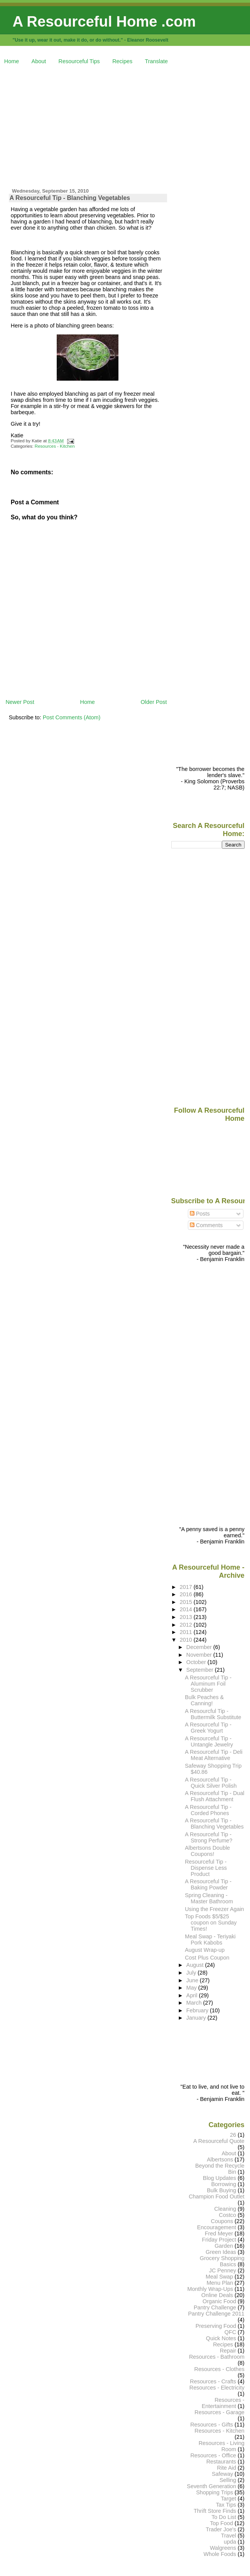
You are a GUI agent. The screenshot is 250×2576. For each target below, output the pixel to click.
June (193, 1980)
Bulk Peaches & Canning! (204, 1700)
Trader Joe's (221, 2529)
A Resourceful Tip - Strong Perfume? (208, 1837)
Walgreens (223, 2548)
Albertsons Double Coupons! (207, 1851)
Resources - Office (213, 2455)
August (195, 1965)
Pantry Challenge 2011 (216, 2314)
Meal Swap (219, 2277)
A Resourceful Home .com (104, 21)
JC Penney (222, 2270)
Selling (228, 2480)
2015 (187, 1602)
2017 (187, 1587)
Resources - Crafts (213, 2381)
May (192, 1988)
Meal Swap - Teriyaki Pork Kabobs (210, 1939)
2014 (187, 1609)
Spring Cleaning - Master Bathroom (209, 1898)
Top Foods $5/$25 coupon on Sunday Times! (210, 1922)
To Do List (223, 2517)
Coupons (222, 2221)
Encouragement (216, 2227)
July (192, 1973)
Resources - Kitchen (55, 446)
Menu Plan (219, 2283)
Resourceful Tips (79, 61)
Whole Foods (219, 2554)
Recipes (122, 61)
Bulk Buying (221, 2190)
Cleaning (225, 2209)
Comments (206, 1225)
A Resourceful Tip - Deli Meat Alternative (213, 1755)
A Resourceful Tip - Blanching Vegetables (70, 198)
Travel (228, 2535)
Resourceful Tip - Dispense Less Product (206, 1868)
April (192, 1995)
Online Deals (217, 2295)
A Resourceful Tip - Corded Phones (208, 1810)
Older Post (154, 702)
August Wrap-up (205, 1950)
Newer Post (19, 702)
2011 (187, 1632)
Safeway (222, 2474)
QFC (230, 2332)
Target (228, 2498)
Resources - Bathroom (217, 2357)
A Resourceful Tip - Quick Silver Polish (210, 1783)
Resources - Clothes (219, 2369)
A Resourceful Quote (219, 2141)
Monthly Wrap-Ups (210, 2289)
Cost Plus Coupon (207, 1958)
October (197, 1662)
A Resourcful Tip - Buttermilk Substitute (213, 1714)
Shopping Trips (214, 2492)
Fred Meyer (219, 2233)
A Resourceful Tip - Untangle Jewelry (209, 1741)
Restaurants (221, 2461)
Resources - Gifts (211, 2425)
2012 (187, 1625)
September (200, 1670)
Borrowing (223, 2184)
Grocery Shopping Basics (222, 2261)
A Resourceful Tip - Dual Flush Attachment (214, 1796)
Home (11, 61)
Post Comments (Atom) (72, 717)
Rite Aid (226, 2468)
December (199, 1647)
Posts (200, 1214)
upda (230, 2542)
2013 (187, 1617)
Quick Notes (221, 2338)
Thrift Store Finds (215, 2511)
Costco (227, 2215)
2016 (187, 1594)
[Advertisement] (127, 125)
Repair (228, 2351)
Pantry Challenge (215, 2307)
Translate (156, 61)
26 (233, 2135)
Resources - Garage (219, 2412)
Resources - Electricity (217, 2388)
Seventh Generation (211, 2486)
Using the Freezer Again (214, 1909)
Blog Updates (219, 2178)
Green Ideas (221, 2252)
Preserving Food (216, 2326)
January (197, 2018)
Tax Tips (226, 2505)
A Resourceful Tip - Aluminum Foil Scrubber (208, 1683)
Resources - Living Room (222, 2446)
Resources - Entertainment (223, 2403)
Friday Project (219, 2240)
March (194, 2003)
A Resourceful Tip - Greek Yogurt (208, 1727)
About (39, 61)
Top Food (221, 2523)
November (199, 1655)
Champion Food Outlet (216, 2196)
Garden (224, 2246)
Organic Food (219, 2301)
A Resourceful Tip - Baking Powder (208, 1884)
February (198, 2010)
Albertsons (220, 2159)
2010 (187, 1640)
